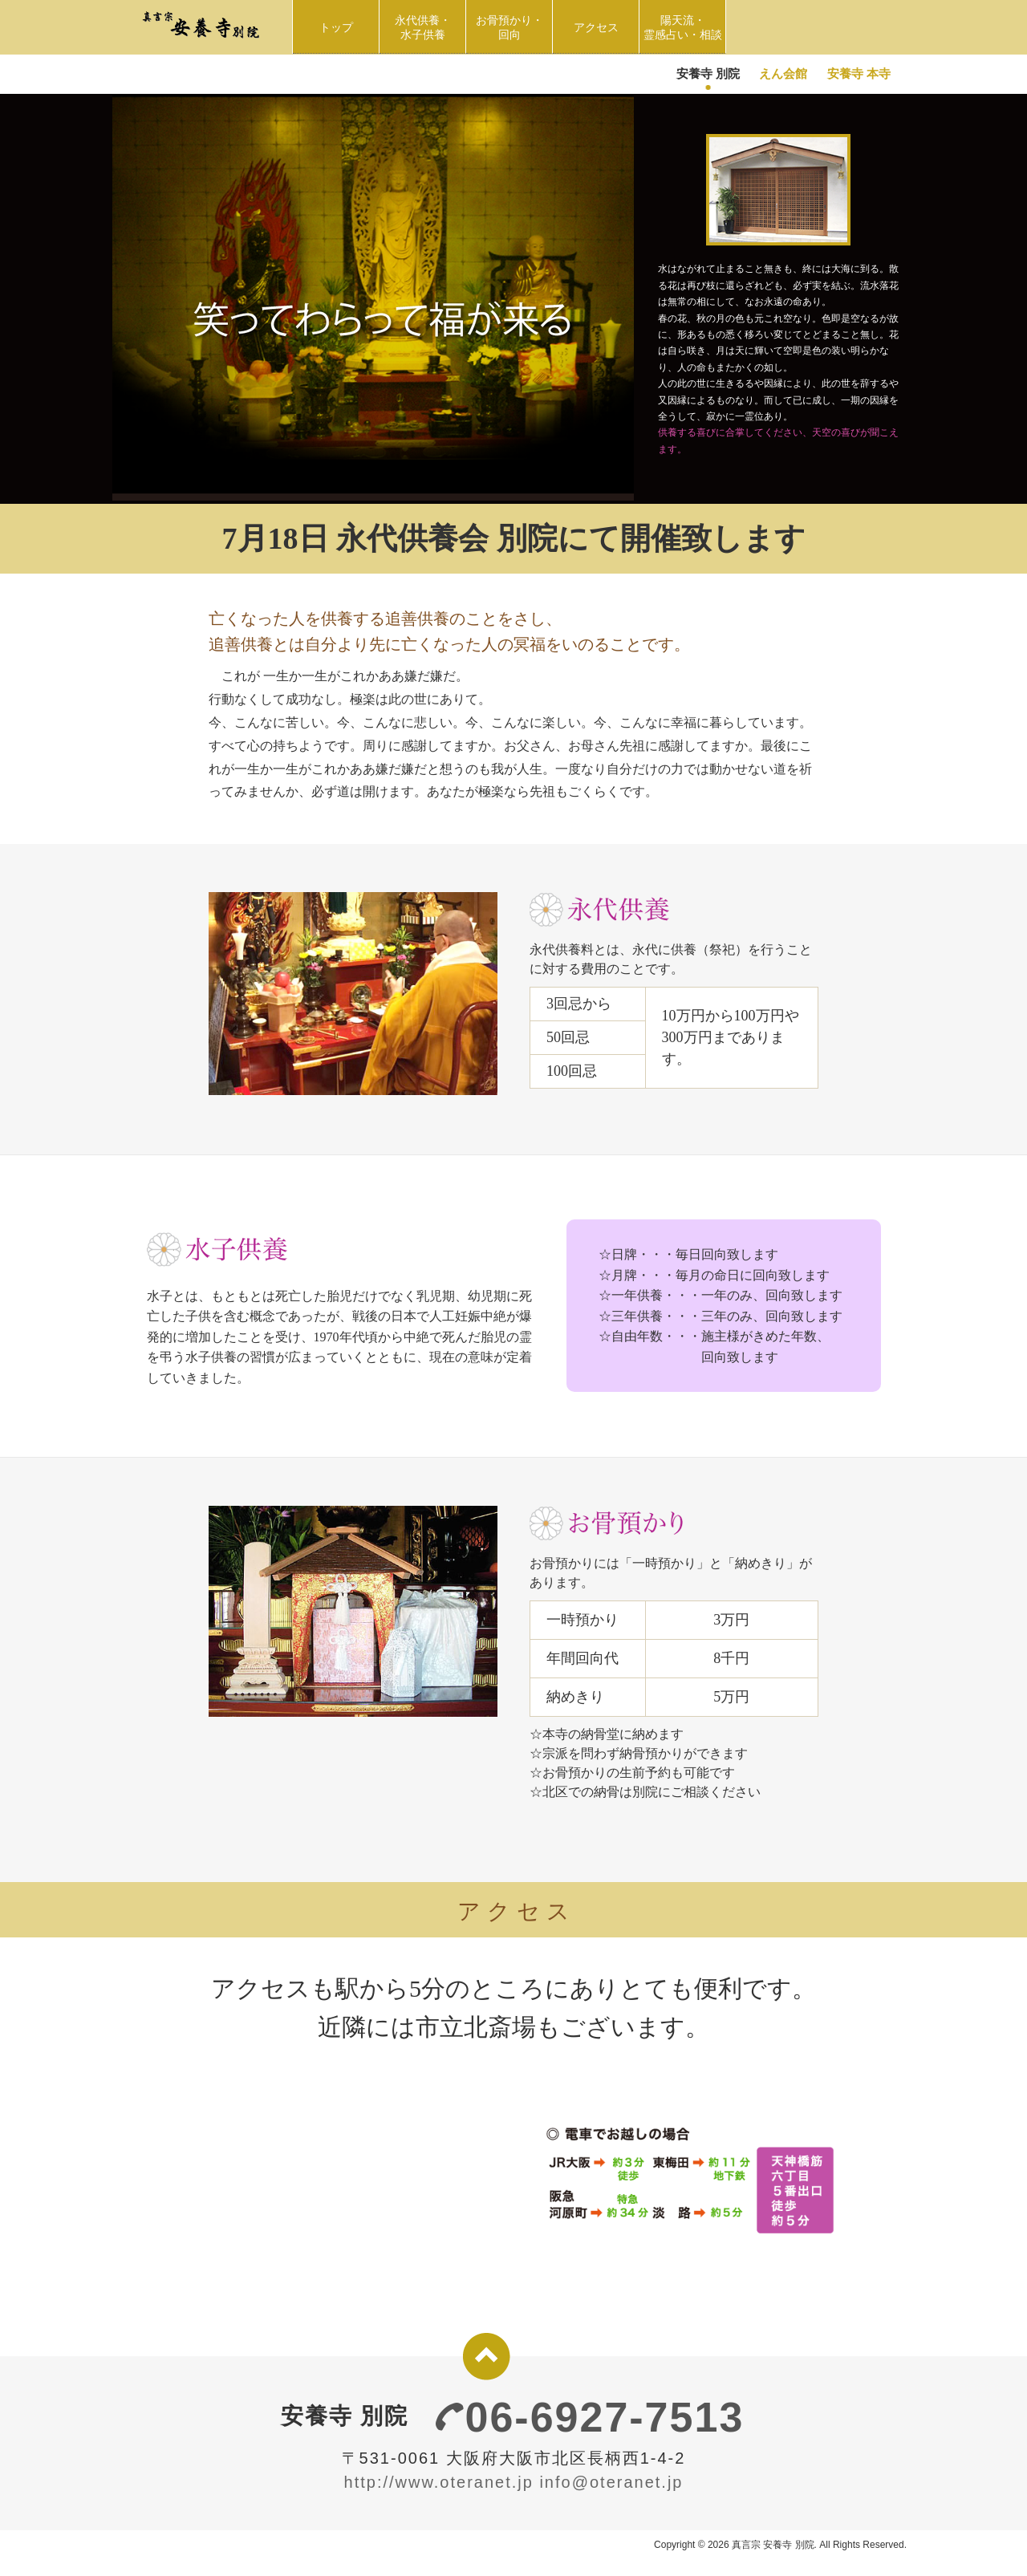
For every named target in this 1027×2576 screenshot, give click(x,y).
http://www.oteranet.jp (439, 2482)
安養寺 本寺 (859, 73)
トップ (336, 27)
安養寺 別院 (708, 73)
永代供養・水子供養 (426, 27)
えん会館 (783, 73)
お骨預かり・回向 (514, 27)
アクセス (596, 27)
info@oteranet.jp (611, 2482)
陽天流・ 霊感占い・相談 (684, 27)
